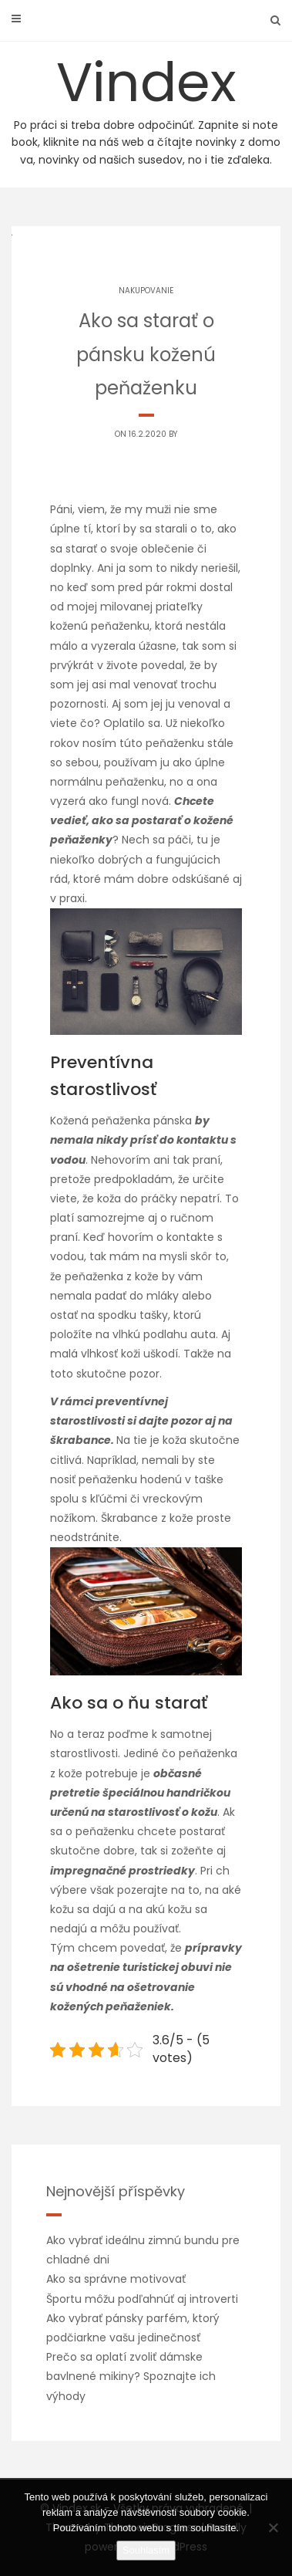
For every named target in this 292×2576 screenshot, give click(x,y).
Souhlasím (146, 2550)
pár (153, 587)
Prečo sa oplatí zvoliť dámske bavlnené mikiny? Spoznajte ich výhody (131, 2376)
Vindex (146, 106)
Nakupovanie (146, 290)
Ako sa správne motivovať (116, 2279)
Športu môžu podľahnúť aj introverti (142, 2299)
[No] (272, 2527)
